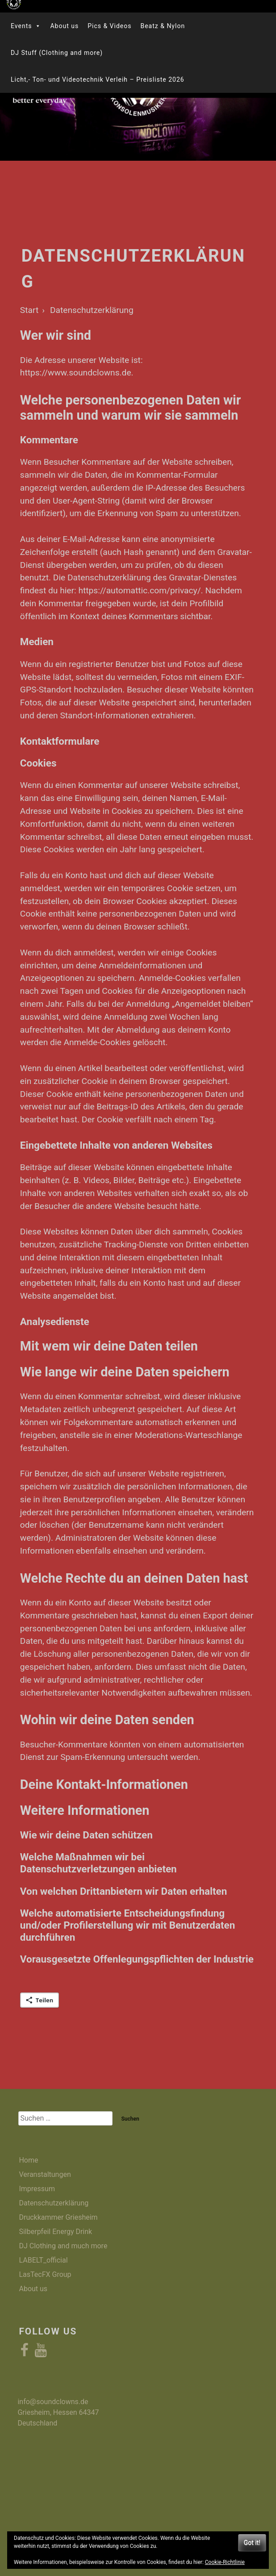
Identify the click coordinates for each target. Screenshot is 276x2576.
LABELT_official (43, 2260)
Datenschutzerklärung (53, 2203)
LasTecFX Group (45, 2274)
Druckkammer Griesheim (58, 2217)
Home (28, 2160)
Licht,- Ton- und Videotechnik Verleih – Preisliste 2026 (97, 79)
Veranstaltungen (45, 2174)
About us (64, 25)
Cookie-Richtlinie (225, 2562)
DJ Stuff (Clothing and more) (57, 52)
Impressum (37, 2188)
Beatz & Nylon (162, 25)
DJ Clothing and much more (63, 2246)
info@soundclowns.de (52, 2401)
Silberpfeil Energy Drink (55, 2231)
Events (26, 26)
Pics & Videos (109, 25)
